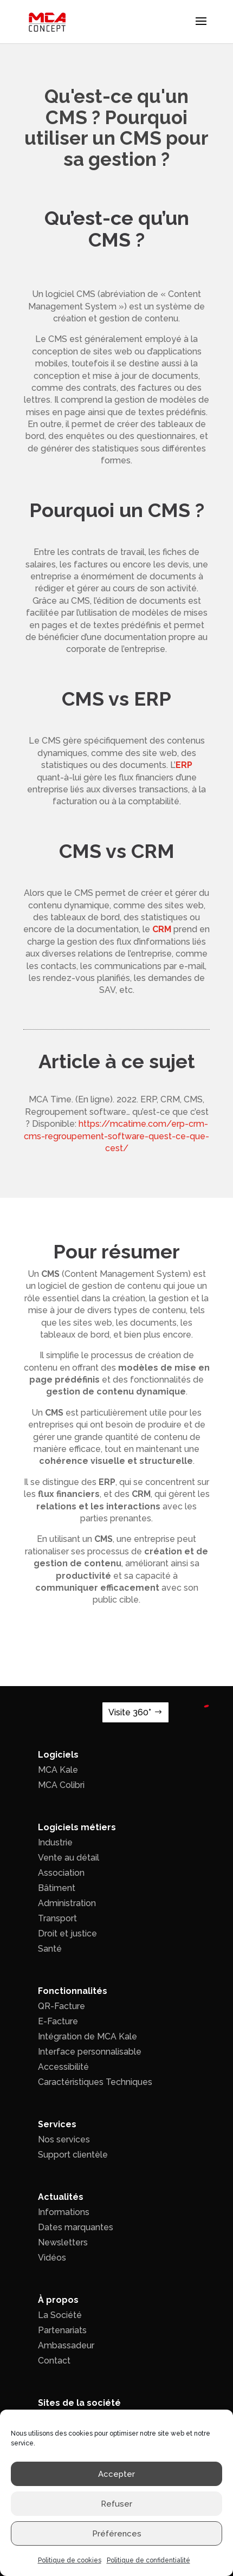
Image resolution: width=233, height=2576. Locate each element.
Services (57, 2124)
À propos (58, 2300)
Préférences (116, 2534)
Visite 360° (129, 1712)
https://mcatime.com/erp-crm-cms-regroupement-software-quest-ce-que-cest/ (116, 1136)
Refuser (116, 2504)
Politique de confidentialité (148, 2560)
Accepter (116, 2474)
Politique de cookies (69, 2560)
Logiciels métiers (77, 1827)
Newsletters (63, 2242)
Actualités (60, 2197)
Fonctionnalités (72, 1991)
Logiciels (58, 1754)
